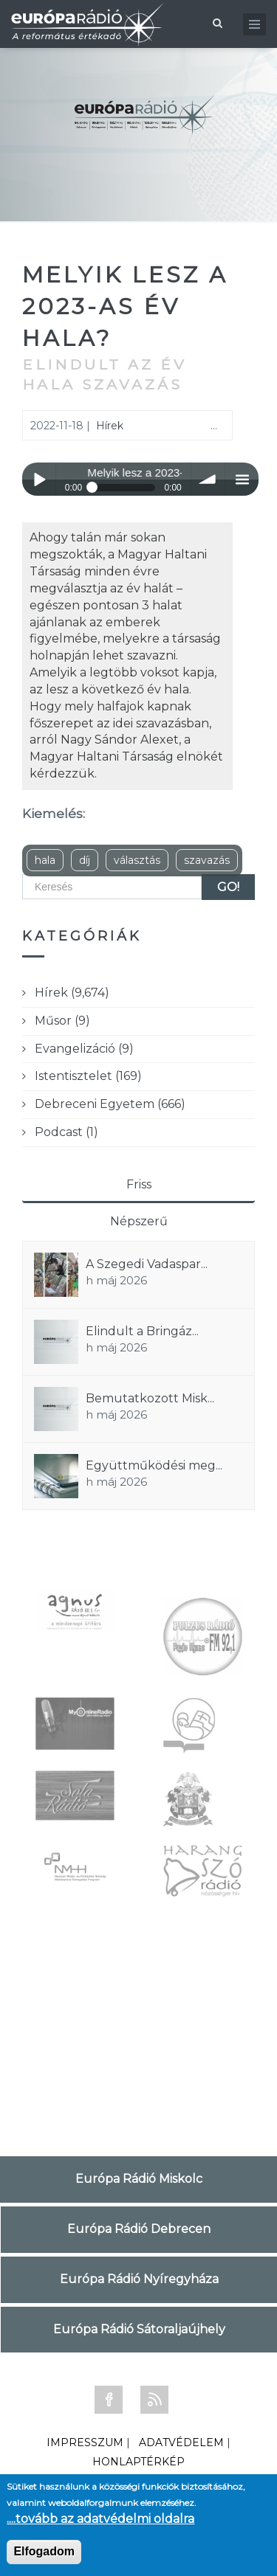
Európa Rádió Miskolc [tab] (138, 2179)
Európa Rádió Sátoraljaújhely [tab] (139, 2329)
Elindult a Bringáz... (142, 1331)
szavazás (207, 860)
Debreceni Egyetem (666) (110, 1104)
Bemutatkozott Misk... (150, 1398)
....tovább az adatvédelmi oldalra (100, 2519)
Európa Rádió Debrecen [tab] (139, 2229)
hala (45, 860)
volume (208, 479)
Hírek (109, 425)
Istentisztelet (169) (88, 1076)
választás (137, 860)
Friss (138, 1184)
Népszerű (139, 1221)
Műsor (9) (62, 1021)
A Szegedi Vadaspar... (147, 1264)
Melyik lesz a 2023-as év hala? (125, 306)
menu (242, 479)
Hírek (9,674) (72, 993)
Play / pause (38, 479)
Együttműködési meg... (154, 1465)
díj (84, 860)
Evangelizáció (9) (84, 1049)
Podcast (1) (66, 1132)
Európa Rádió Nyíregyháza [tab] (139, 2279)
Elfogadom (44, 2551)
